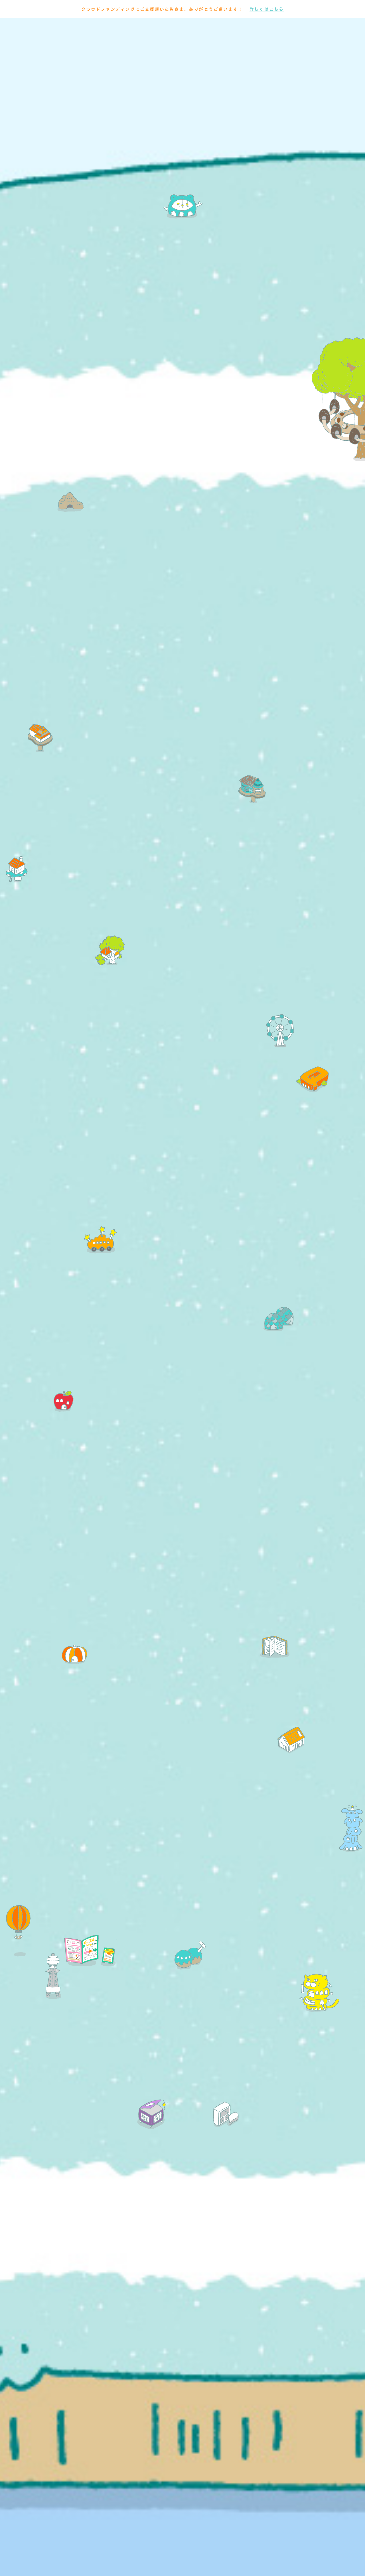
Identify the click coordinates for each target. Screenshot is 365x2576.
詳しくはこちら (267, 9)
